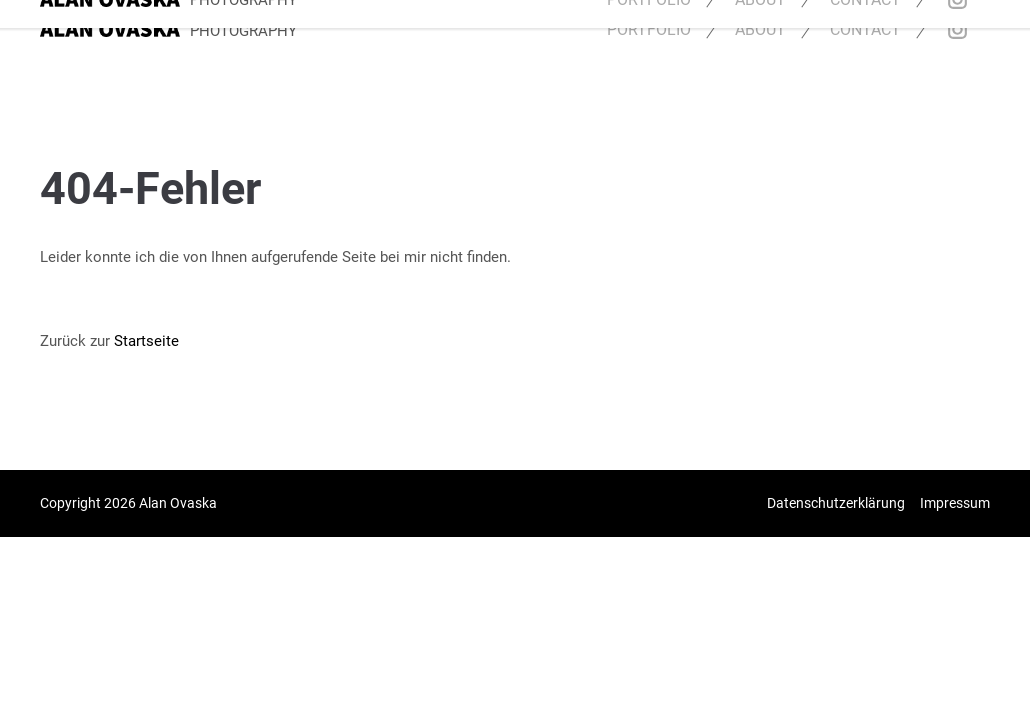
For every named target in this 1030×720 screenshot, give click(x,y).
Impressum (955, 503)
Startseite (146, 341)
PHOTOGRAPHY (243, 31)
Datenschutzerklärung (836, 503)
